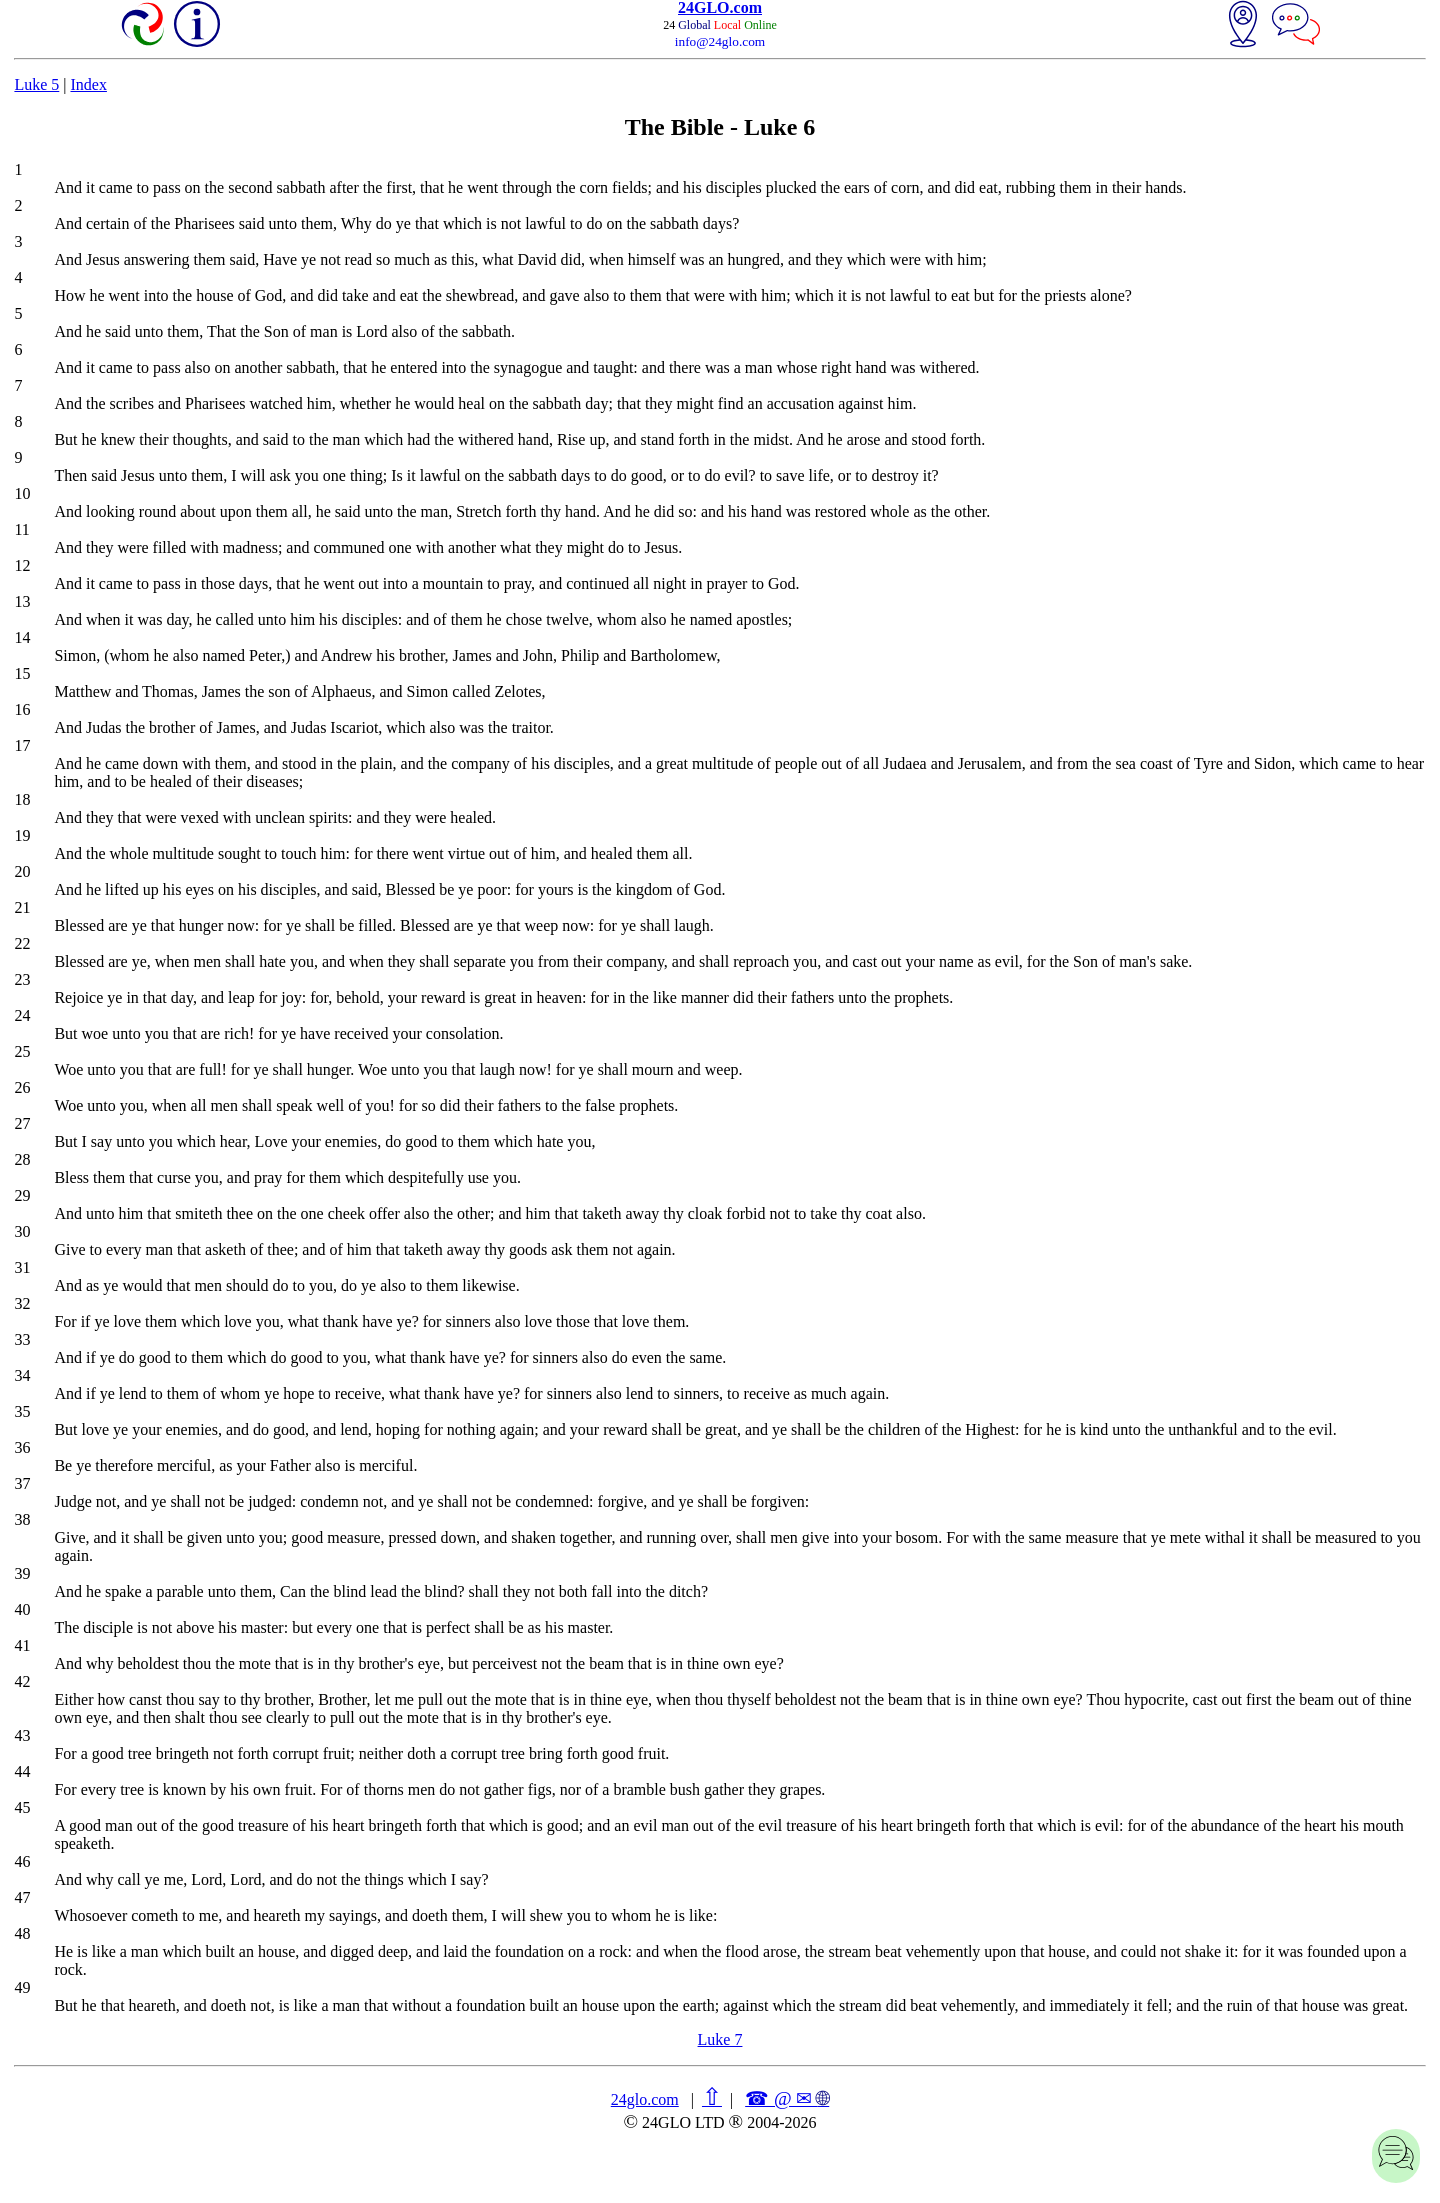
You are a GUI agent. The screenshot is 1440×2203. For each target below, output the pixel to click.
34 (22, 1375)
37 (22, 1483)
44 (22, 1771)
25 (22, 1051)
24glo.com (645, 2099)
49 (22, 1987)
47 (22, 1897)
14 (22, 637)
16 (22, 709)
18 (22, 799)
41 (22, 1645)
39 (22, 1573)
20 (22, 871)
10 (22, 493)
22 (22, 943)
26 (22, 1087)
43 (22, 1735)
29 (22, 1195)
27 (22, 1123)
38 (22, 1519)
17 (22, 745)
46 (22, 1861)
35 (22, 1411)
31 (22, 1267)
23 (22, 979)
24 (22, 1015)
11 (21, 529)
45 (22, 1807)
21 (22, 907)
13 (22, 601)
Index (88, 84)
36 (22, 1447)
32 (22, 1303)
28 (22, 1159)
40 (22, 1609)
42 (22, 1681)
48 (22, 1933)
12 (22, 565)
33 (22, 1339)
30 (22, 1231)
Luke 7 (720, 2039)
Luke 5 (36, 84)
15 (22, 673)
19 (22, 835)
